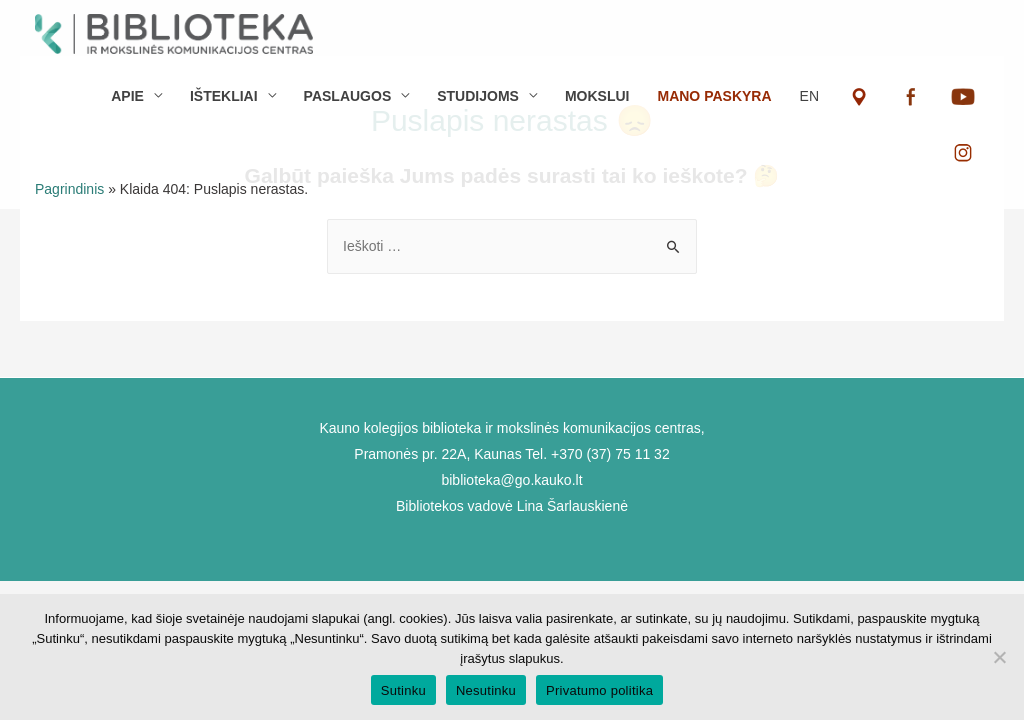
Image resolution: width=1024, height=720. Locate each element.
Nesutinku (486, 690)
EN (809, 96)
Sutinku (403, 690)
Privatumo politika (599, 690)
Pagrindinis (69, 189)
